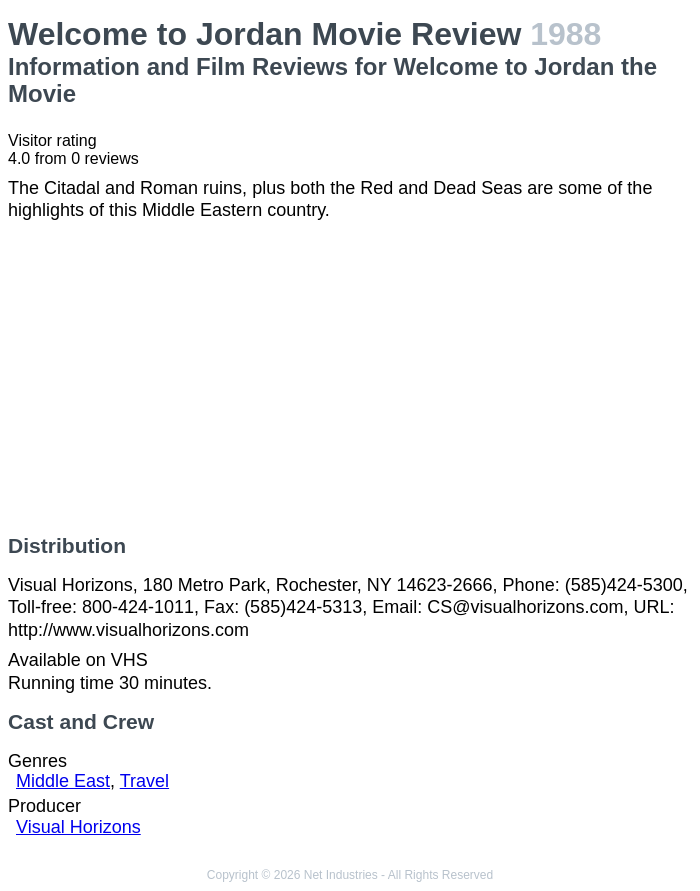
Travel (144, 781)
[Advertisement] (350, 378)
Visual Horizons (78, 827)
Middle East (63, 781)
